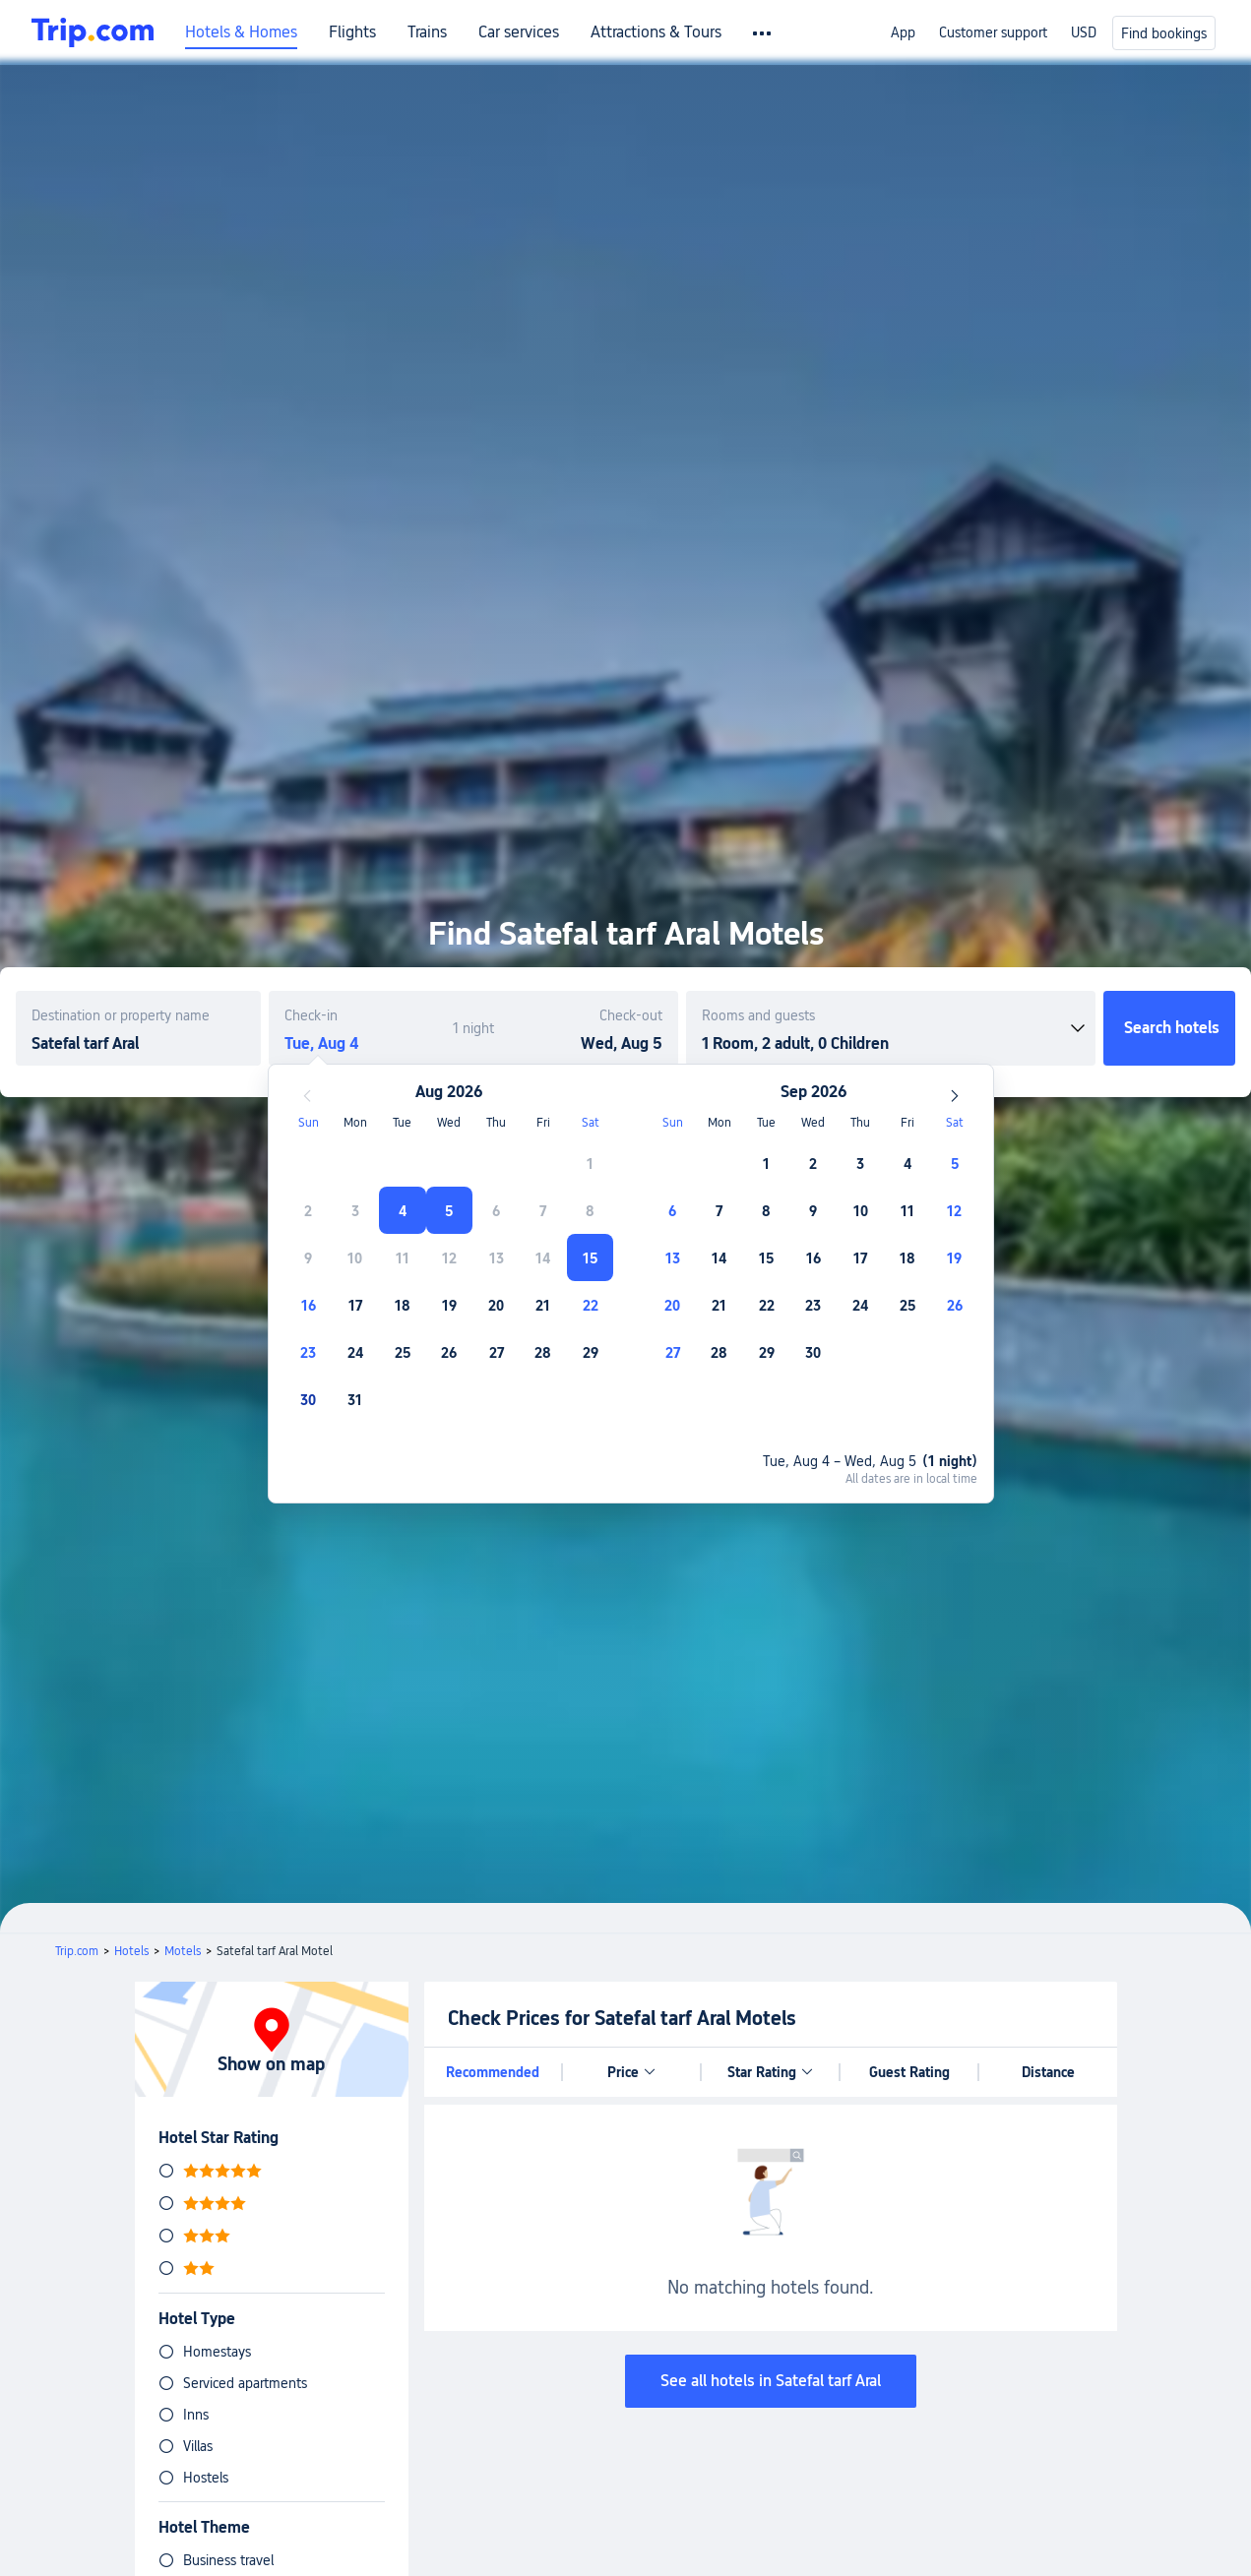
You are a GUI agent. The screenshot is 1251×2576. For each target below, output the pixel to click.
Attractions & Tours (656, 32)
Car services (518, 32)
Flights (352, 32)
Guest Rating (909, 2072)
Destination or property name (120, 1015)
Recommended (492, 2072)
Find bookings (1164, 33)
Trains (427, 32)
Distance (1048, 2072)
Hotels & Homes (241, 32)
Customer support (993, 32)
